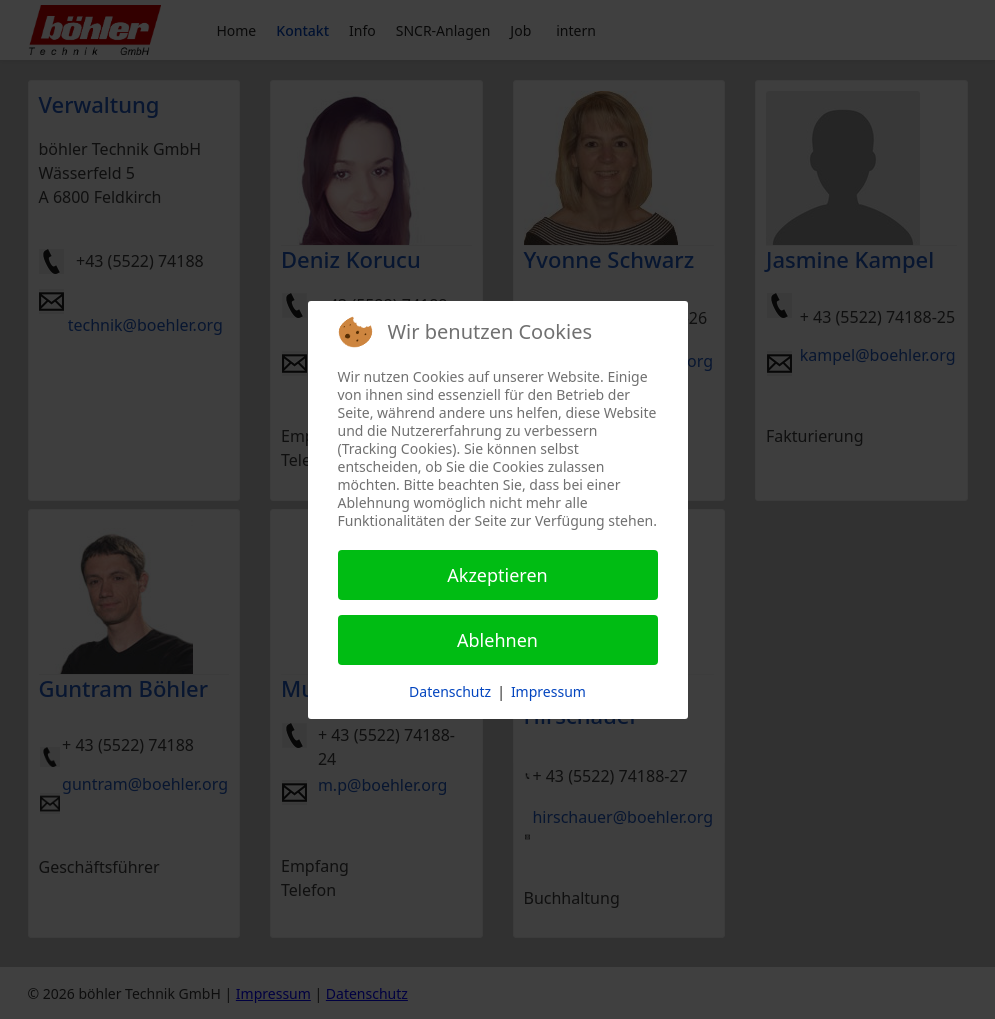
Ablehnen (497, 640)
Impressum (548, 691)
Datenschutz (450, 691)
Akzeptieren (497, 575)
